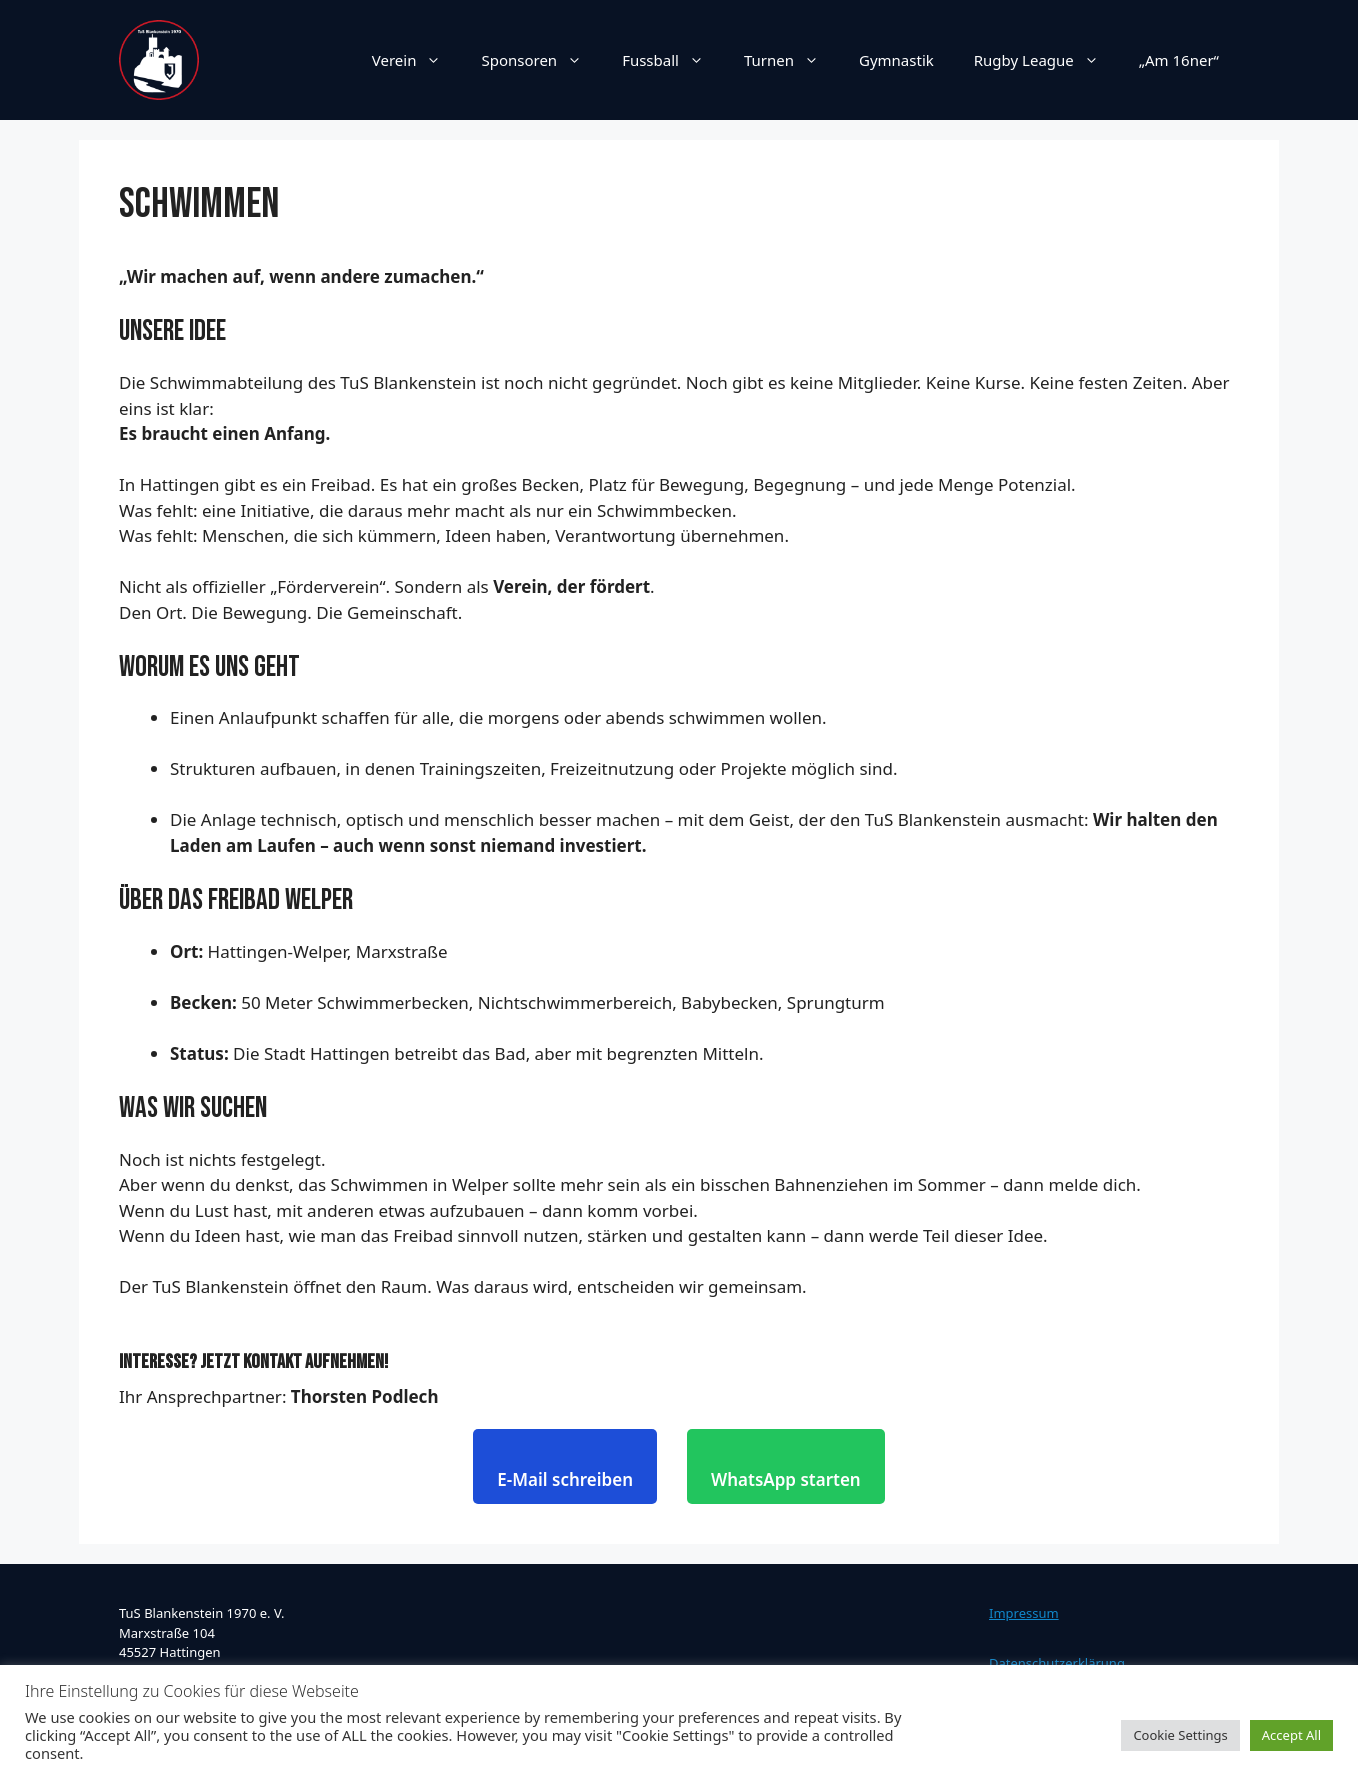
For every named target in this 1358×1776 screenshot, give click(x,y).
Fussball (673, 60)
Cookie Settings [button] (1180, 1735)
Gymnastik (896, 60)
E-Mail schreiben (565, 1479)
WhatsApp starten (786, 1479)
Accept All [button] (1291, 1735)
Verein (417, 60)
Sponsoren (541, 60)
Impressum (1024, 1613)
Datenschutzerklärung (1057, 1663)
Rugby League (1046, 60)
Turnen (791, 60)
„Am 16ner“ (1179, 60)
